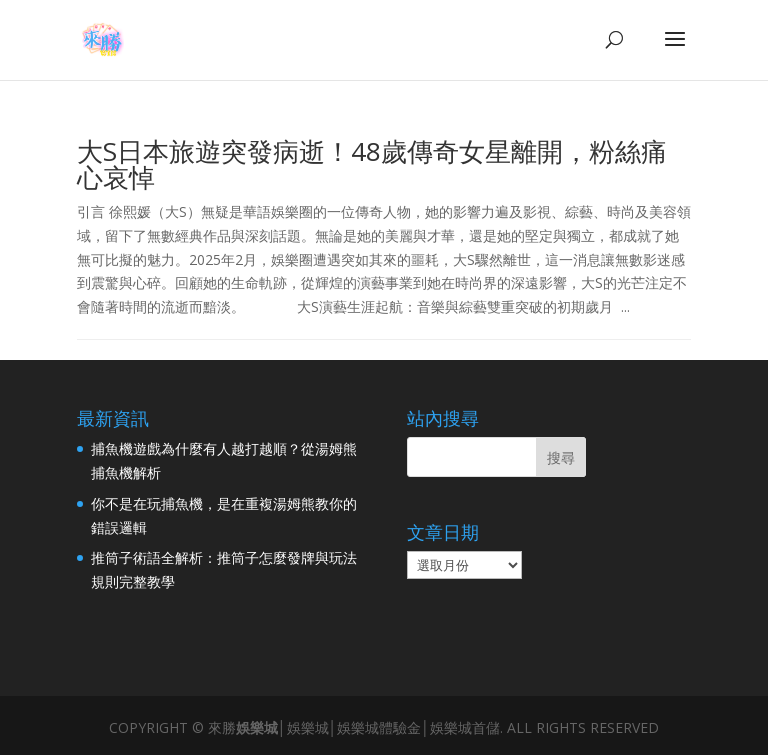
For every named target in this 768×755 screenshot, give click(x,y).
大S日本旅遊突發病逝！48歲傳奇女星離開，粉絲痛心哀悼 (372, 164)
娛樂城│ (261, 727)
